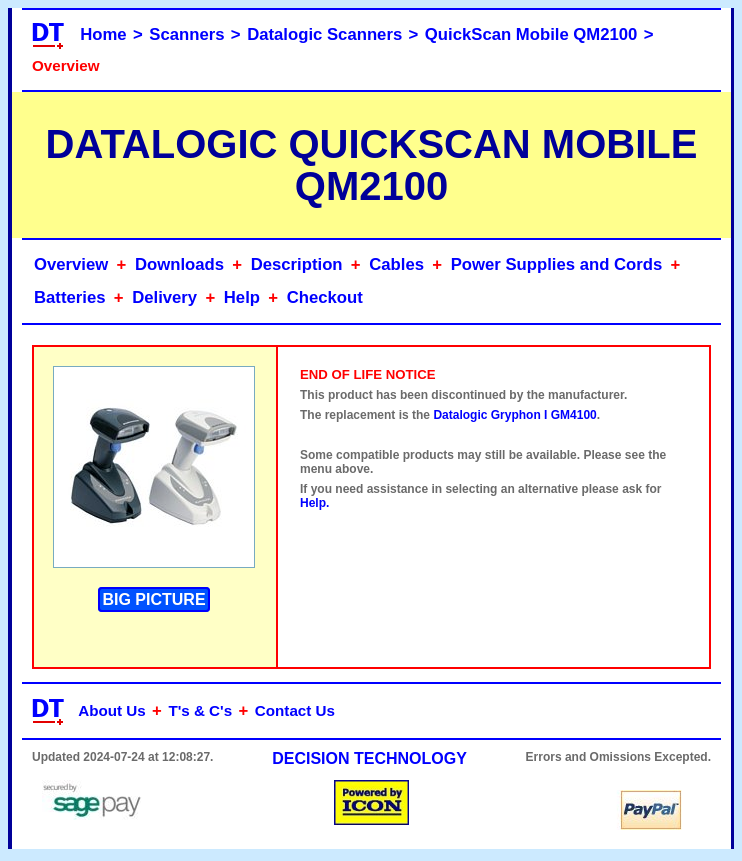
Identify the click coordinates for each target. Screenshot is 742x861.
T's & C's (200, 710)
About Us (112, 710)
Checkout (325, 297)
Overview (71, 264)
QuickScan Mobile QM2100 (531, 34)
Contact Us (295, 710)
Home (103, 34)
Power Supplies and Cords (557, 264)
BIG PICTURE (153, 599)
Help (242, 297)
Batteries (70, 297)
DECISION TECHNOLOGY (369, 758)
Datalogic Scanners (324, 34)
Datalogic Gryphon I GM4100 (514, 415)
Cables (396, 264)
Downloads (179, 264)
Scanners (186, 34)
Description (297, 264)
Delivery (164, 297)
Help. (314, 503)
